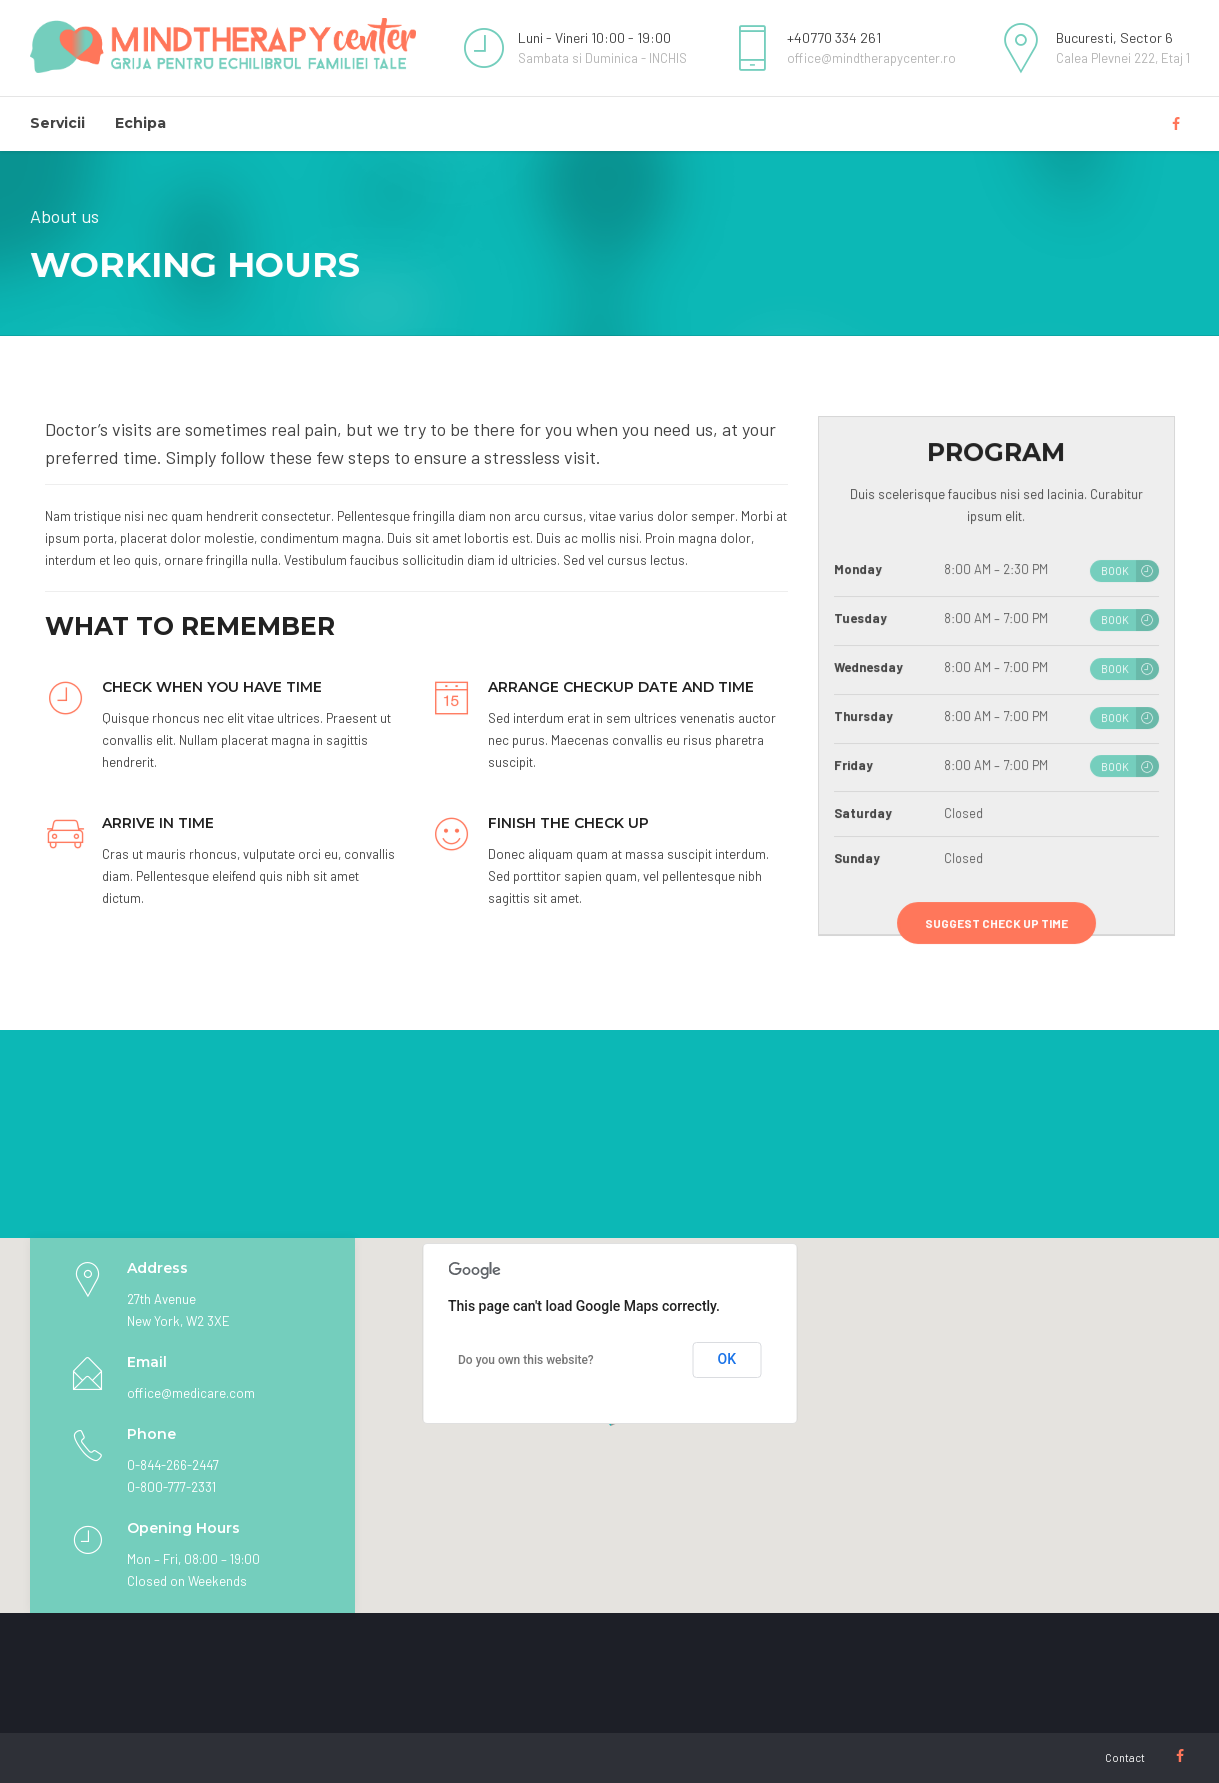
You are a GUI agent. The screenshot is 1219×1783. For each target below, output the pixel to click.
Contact (1125, 1757)
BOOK (1115, 571)
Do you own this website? (526, 1360)
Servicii (57, 123)
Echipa (140, 123)
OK (727, 1359)
